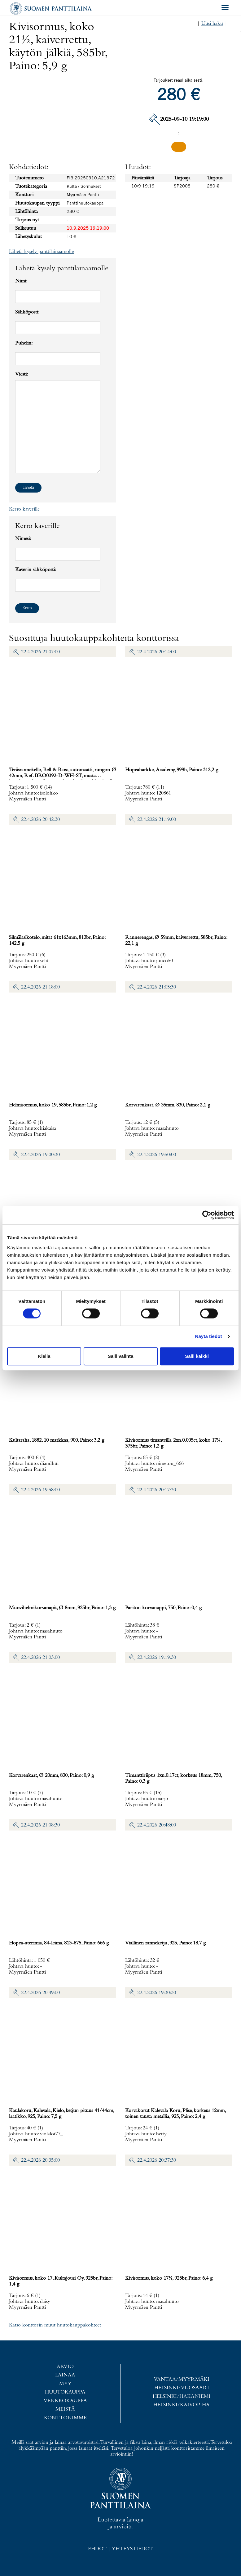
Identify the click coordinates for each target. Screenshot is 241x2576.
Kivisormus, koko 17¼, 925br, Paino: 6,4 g (169, 2278)
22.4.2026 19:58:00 (40, 1490)
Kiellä (44, 1356)
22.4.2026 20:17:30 (156, 1490)
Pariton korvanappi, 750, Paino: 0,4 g (163, 1607)
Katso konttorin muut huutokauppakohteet (55, 2325)
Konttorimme (65, 2417)
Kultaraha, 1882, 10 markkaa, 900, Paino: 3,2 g (56, 1440)
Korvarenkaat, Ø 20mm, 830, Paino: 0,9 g (51, 1775)
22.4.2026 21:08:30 (40, 1825)
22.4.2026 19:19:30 (156, 1657)
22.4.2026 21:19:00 (156, 819)
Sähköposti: (27, 312)
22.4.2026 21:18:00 (40, 987)
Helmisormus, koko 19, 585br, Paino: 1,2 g (53, 1105)
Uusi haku (212, 23)
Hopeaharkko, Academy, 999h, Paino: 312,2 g (171, 769)
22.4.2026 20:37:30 (156, 2160)
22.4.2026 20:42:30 (40, 819)
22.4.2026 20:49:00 (40, 1992)
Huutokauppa (65, 2392)
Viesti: (21, 374)
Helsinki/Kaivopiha (181, 2404)
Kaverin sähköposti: (35, 569)
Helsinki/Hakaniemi (182, 2396)
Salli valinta (121, 1356)
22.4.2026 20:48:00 (156, 1825)
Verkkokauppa (65, 2400)
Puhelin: (24, 343)
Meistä (65, 2409)
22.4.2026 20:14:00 (156, 652)
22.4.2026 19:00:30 (40, 1154)
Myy (65, 2383)
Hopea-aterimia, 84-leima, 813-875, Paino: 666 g (59, 1943)
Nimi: (21, 281)
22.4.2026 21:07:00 (40, 652)
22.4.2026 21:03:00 (40, 1657)
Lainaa (65, 2375)
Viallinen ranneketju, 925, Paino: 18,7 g (165, 1943)
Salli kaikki (197, 1356)
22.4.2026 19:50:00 (156, 1154)
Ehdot (97, 2548)
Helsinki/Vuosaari (181, 2387)
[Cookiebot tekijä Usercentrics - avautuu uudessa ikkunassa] (207, 1215)
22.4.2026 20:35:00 (40, 2160)
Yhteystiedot (132, 2548)
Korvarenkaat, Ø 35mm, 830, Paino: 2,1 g (167, 1105)
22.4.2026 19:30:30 (156, 1992)
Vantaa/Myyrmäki (181, 2379)
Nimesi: (23, 538)
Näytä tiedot (208, 1336)
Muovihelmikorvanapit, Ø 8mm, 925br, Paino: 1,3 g (62, 1607)
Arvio (65, 2366)
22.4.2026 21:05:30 (156, 987)
